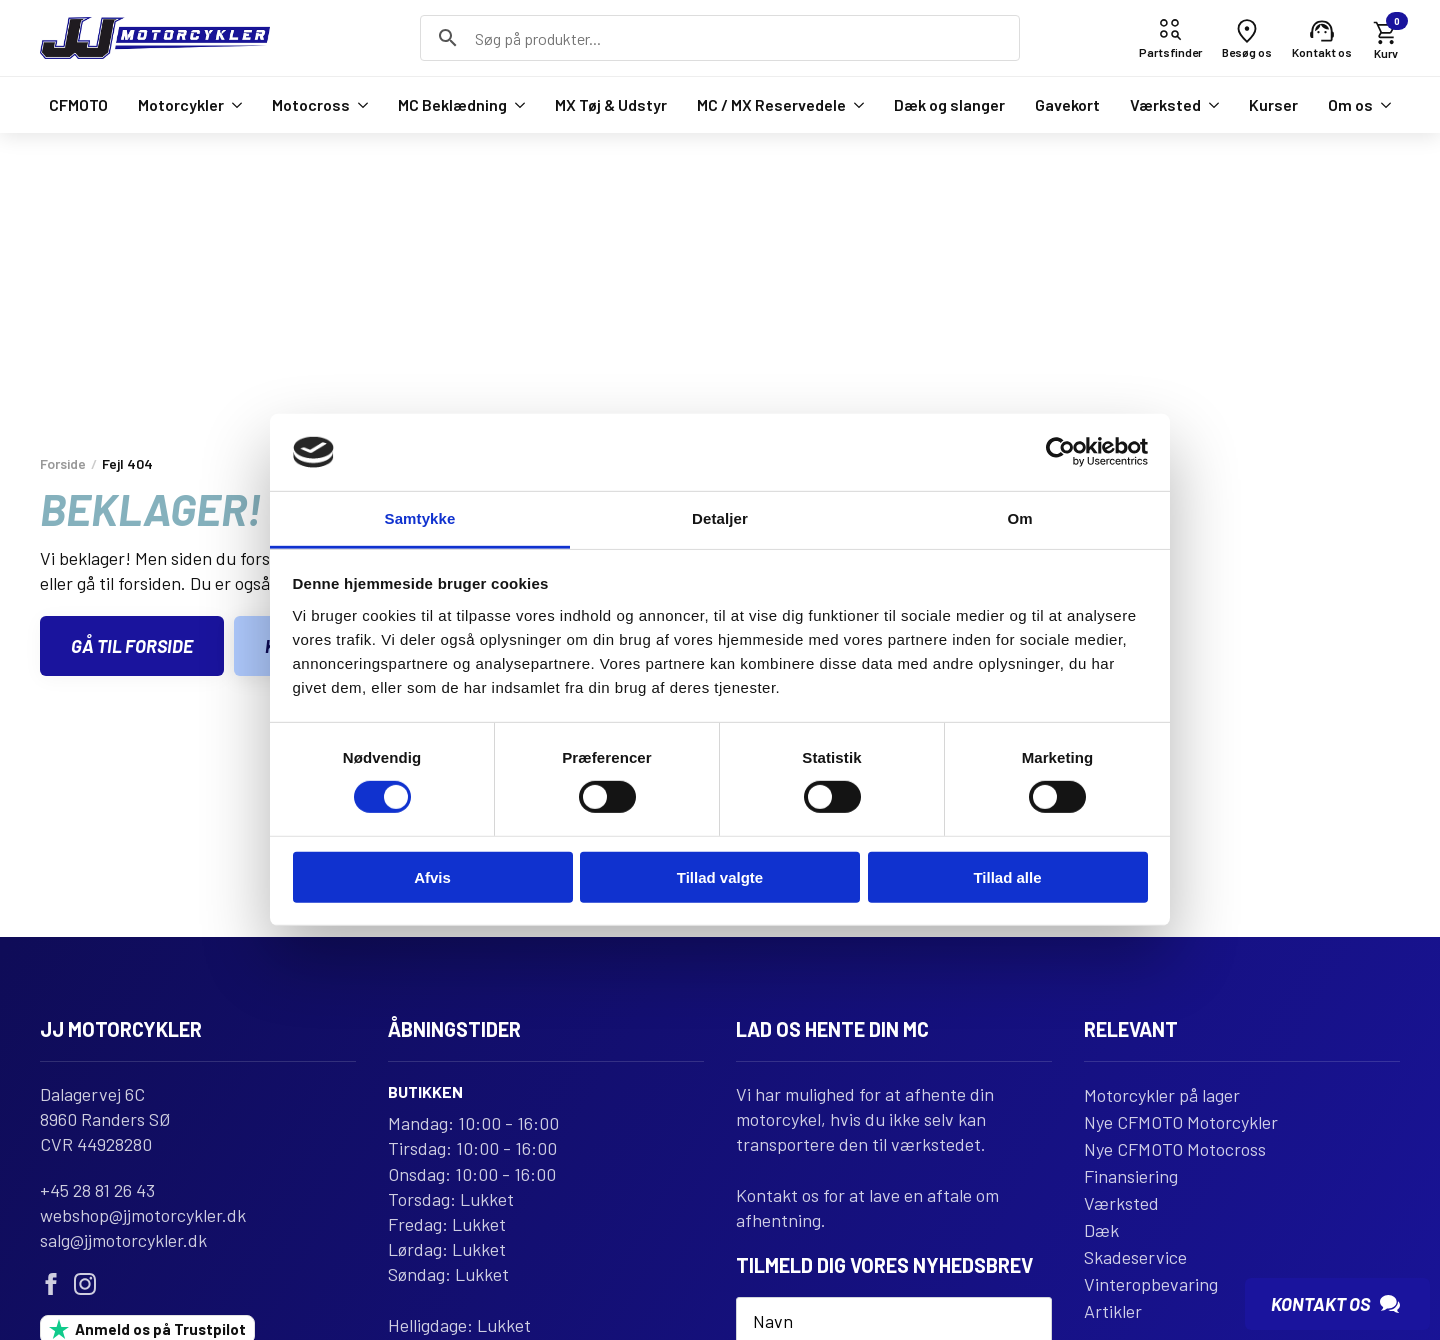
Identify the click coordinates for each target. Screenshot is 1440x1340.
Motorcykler (181, 104)
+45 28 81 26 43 (97, 1190)
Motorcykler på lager (1162, 1095)
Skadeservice (1135, 1257)
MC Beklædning (452, 104)
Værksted (1165, 104)
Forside (63, 463)
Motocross (311, 104)
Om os (1350, 104)
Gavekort (1067, 104)
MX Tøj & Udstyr (611, 104)
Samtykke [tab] (420, 518)
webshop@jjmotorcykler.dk (143, 1215)
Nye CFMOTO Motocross (1175, 1149)
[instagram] (85, 1284)
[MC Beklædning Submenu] (516, 105)
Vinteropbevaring (1151, 1284)
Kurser (1273, 104)
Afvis (432, 876)
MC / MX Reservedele (771, 104)
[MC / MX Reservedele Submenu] (855, 105)
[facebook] (51, 1284)
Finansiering (1131, 1176)
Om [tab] (1019, 518)
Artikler (1113, 1311)
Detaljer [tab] (720, 518)
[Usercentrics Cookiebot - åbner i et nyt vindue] (1060, 452)
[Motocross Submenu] (359, 105)
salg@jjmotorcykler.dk (123, 1240)
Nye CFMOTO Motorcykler (1181, 1122)
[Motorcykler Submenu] (233, 105)
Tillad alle (1007, 876)
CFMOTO (78, 104)
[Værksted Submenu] (1210, 105)
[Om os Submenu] (1382, 105)
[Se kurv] (1386, 38)
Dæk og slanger (949, 104)
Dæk (1101, 1230)
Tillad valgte (720, 876)
